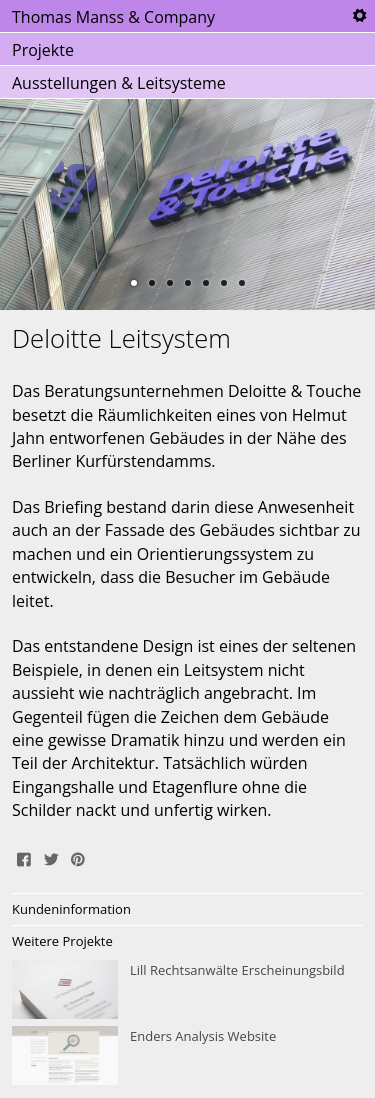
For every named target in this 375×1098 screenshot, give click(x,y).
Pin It (78, 857)
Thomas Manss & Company (113, 17)
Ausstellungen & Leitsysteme (119, 83)
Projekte (43, 50)
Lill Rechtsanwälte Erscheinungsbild (187, 990)
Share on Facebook (24, 857)
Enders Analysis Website (187, 1056)
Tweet (51, 857)
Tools (359, 16)
